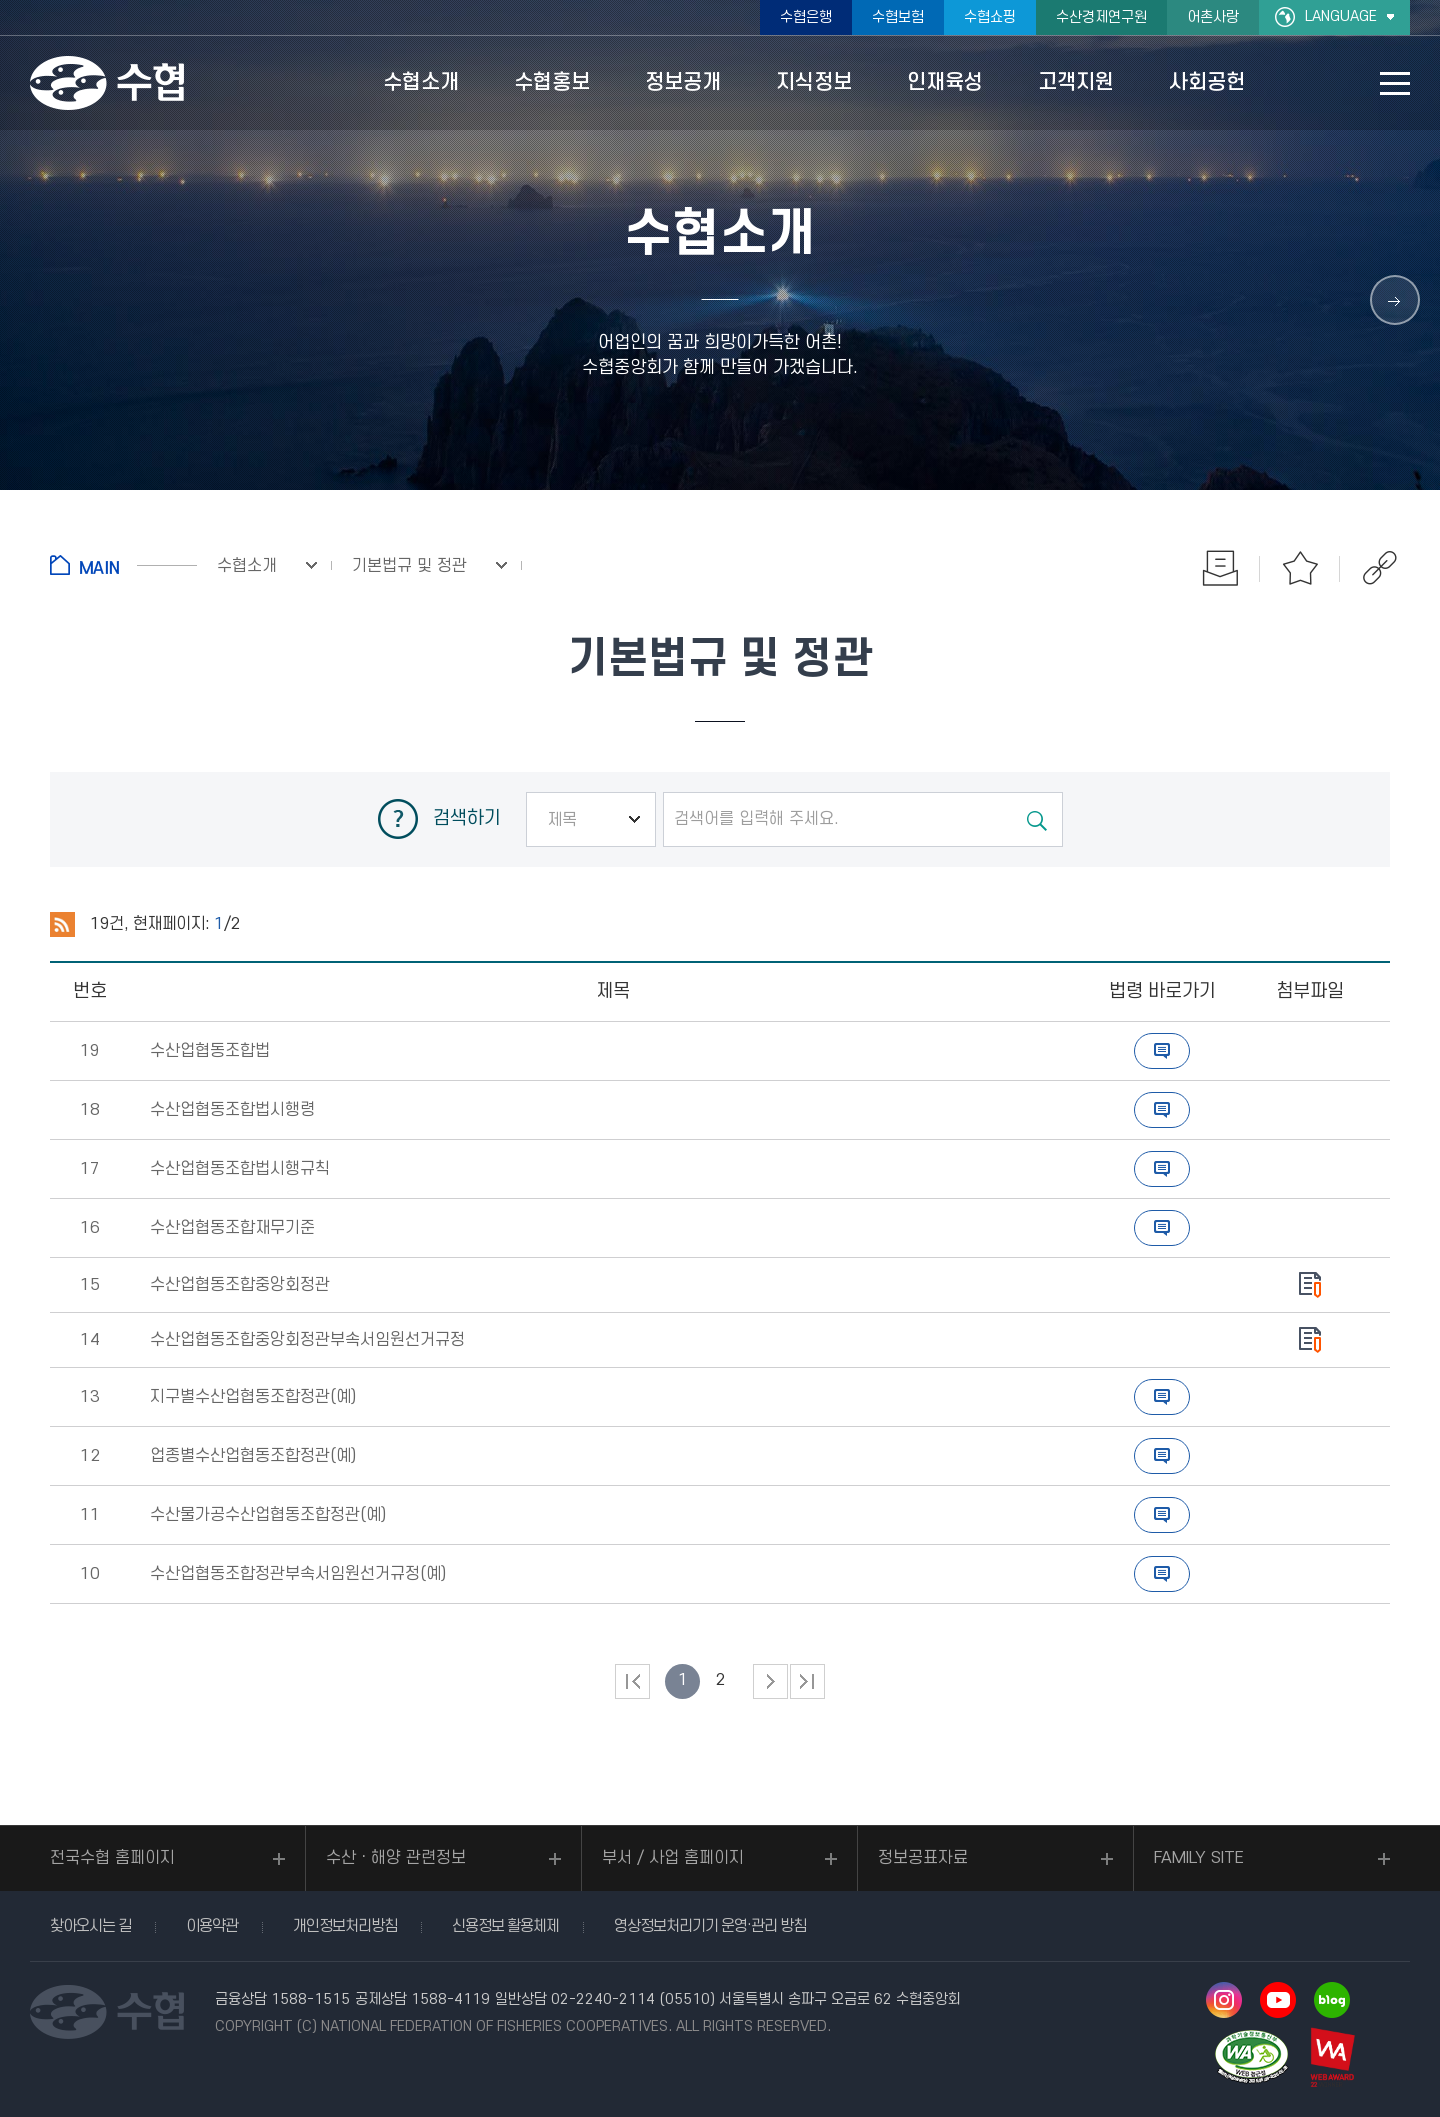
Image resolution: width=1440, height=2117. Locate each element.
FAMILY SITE (1199, 1858)
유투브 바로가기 (1278, 2000)
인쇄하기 (1220, 568)
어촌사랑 (1213, 17)
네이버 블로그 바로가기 (1332, 2000)
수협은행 (806, 17)
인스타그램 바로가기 (1224, 2000)
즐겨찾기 (1300, 568)
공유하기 (1380, 568)
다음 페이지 (770, 1681)
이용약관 (212, 1926)
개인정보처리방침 (345, 1926)
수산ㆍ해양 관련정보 (396, 1858)
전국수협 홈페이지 (112, 1858)
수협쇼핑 (990, 17)
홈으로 (123, 565)
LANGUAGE (1341, 16)
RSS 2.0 (62, 925)
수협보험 (898, 17)
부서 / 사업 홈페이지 (673, 1858)
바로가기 (1162, 1051)
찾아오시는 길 (90, 1926)
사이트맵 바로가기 (1395, 83)
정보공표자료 (923, 1858)
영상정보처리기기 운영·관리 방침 (710, 1926)
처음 (632, 1681)
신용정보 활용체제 (505, 1926)
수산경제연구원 (1101, 17)
